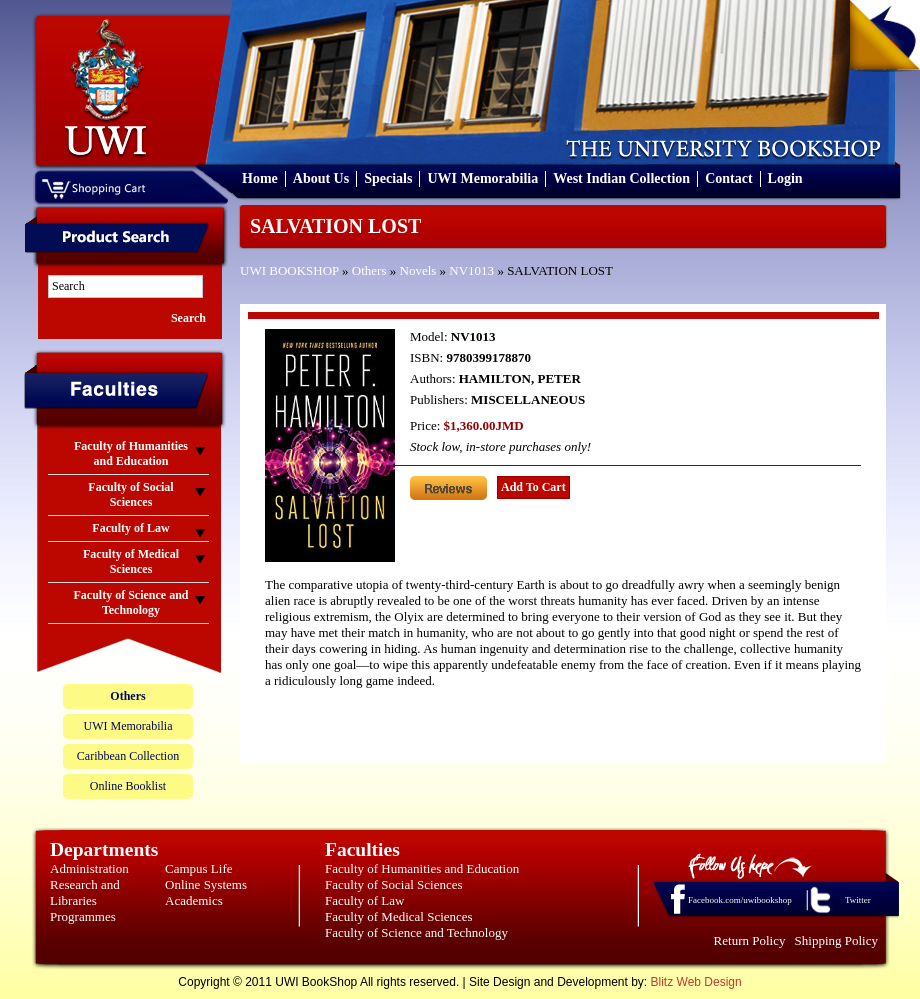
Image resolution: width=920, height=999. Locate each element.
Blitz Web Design (696, 982)
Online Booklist (128, 786)
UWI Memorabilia (482, 178)
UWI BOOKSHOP (289, 270)
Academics (194, 900)
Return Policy (750, 940)
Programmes (83, 916)
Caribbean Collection (128, 756)
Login (785, 178)
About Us (321, 178)
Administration (89, 868)
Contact (728, 178)
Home (260, 178)
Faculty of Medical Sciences (399, 916)
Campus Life (199, 868)
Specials (388, 178)
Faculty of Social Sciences (394, 884)
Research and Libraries (85, 892)
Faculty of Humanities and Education (422, 868)
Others (369, 270)
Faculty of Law (364, 900)
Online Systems (206, 884)
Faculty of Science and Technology (416, 932)
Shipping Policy (836, 940)
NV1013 (471, 270)
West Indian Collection (621, 178)
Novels (418, 270)
